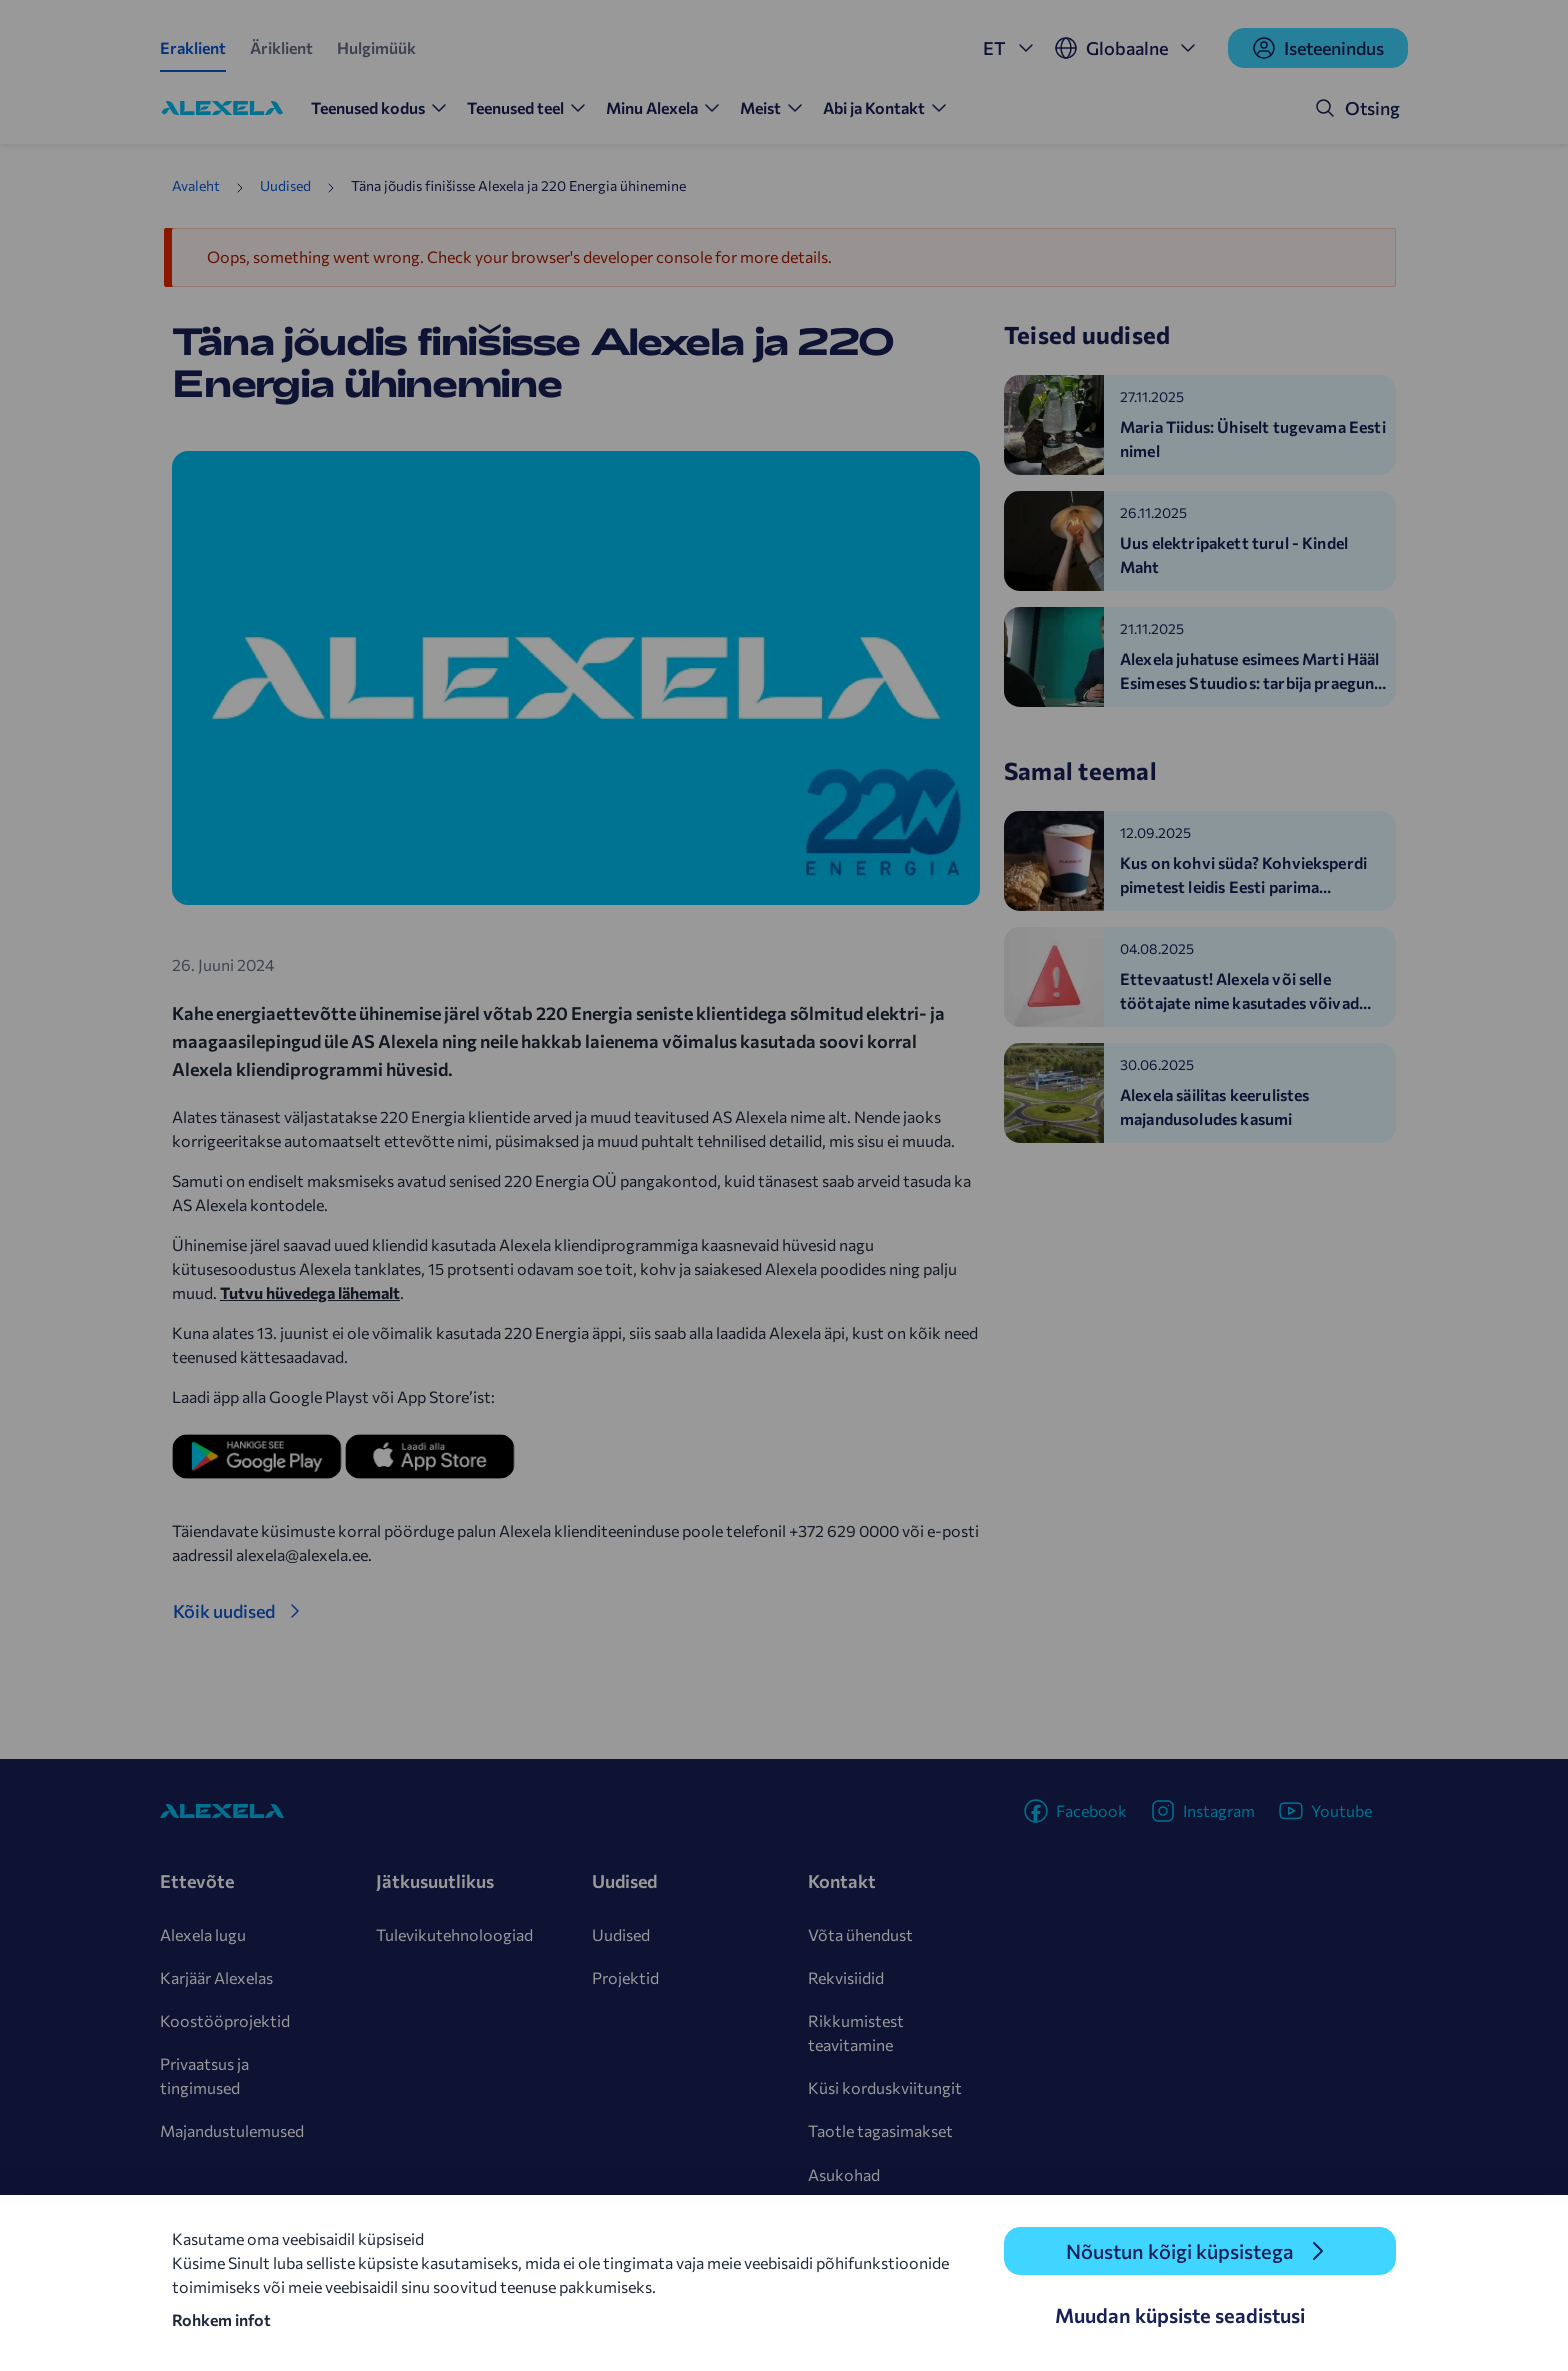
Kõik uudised (224, 1611)
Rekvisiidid (846, 1977)
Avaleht (196, 185)
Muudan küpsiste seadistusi (1180, 2315)
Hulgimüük (376, 47)
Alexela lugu (203, 1934)
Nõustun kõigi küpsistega (1180, 2251)
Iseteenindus (1318, 48)
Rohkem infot (221, 2319)
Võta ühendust (860, 1934)
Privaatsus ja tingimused (204, 2075)
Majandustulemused (232, 2130)
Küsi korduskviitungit (885, 2087)
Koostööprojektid (225, 2020)
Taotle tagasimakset (880, 2130)
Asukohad (844, 2174)
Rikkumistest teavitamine (856, 2032)
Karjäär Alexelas (216, 1977)
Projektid (625, 1977)
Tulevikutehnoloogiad (454, 1934)
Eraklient (193, 47)
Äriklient (281, 47)
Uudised (285, 185)
